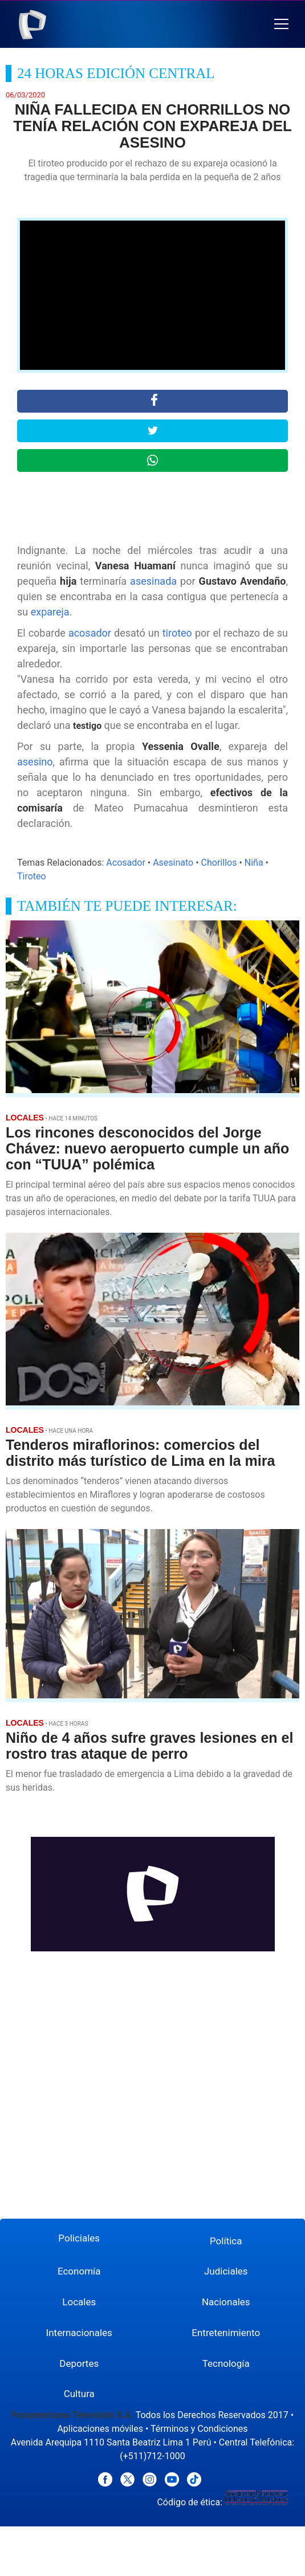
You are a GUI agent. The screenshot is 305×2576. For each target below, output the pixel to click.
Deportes (79, 2363)
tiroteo (177, 633)
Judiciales (226, 2271)
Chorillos (219, 862)
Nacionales (226, 2302)
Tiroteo (31, 876)
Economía (79, 2271)
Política (226, 2241)
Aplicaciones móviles (100, 2428)
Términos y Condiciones (199, 2428)
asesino (35, 762)
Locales (79, 2302)
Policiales (79, 2238)
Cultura (79, 2393)
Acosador (125, 862)
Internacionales (79, 2332)
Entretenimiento (226, 2332)
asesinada (153, 581)
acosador (89, 633)
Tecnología (226, 2363)
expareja (50, 612)
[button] (281, 24)
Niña (254, 862)
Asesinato (173, 862)
